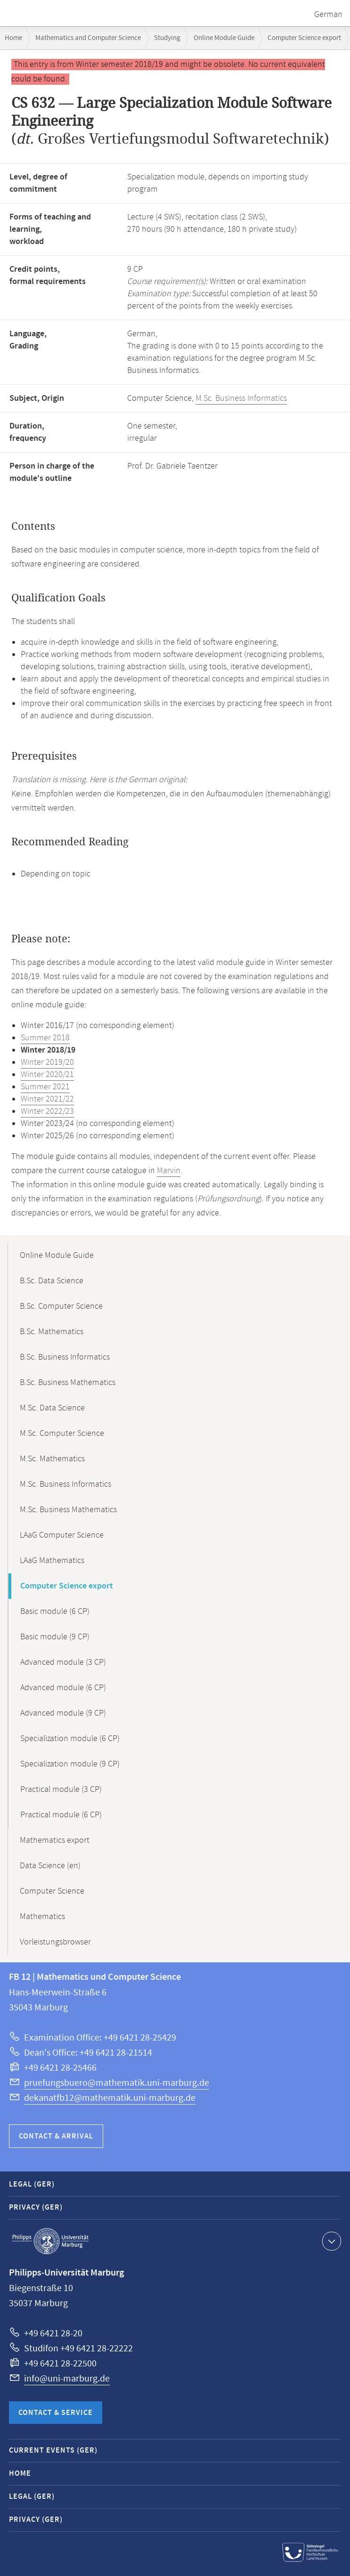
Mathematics (42, 1916)
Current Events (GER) (53, 2450)
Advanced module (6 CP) (63, 1687)
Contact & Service (55, 2413)
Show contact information (330, 2240)
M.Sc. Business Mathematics (68, 1509)
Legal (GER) (32, 2184)
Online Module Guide (224, 37)
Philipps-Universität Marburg (50, 2241)
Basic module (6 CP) (55, 1611)
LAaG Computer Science (62, 1535)
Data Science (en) (50, 1865)
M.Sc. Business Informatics (241, 398)
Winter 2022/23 (47, 1111)
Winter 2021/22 (47, 1099)
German (328, 14)
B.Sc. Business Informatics (65, 1357)
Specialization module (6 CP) (70, 1738)
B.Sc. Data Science (51, 1281)
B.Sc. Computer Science (61, 1306)
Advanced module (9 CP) (63, 1713)
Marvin (168, 1170)
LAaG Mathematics (52, 1560)
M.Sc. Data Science (52, 1408)
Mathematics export (55, 1840)
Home (13, 37)
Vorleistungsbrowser (55, 1942)
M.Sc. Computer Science (62, 1433)
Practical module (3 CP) (61, 1789)
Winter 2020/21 (47, 1074)
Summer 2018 (45, 1038)
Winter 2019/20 (47, 1062)
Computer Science (52, 1891)
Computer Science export (304, 37)
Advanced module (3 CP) (63, 1662)
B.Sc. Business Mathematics (67, 1382)
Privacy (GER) (36, 2207)
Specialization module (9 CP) (70, 1764)
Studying (167, 37)
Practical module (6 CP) (61, 1815)
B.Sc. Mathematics (51, 1331)
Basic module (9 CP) (55, 1637)
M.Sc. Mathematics (52, 1459)
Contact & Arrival (56, 2136)
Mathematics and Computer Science (88, 37)
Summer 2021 (45, 1087)
